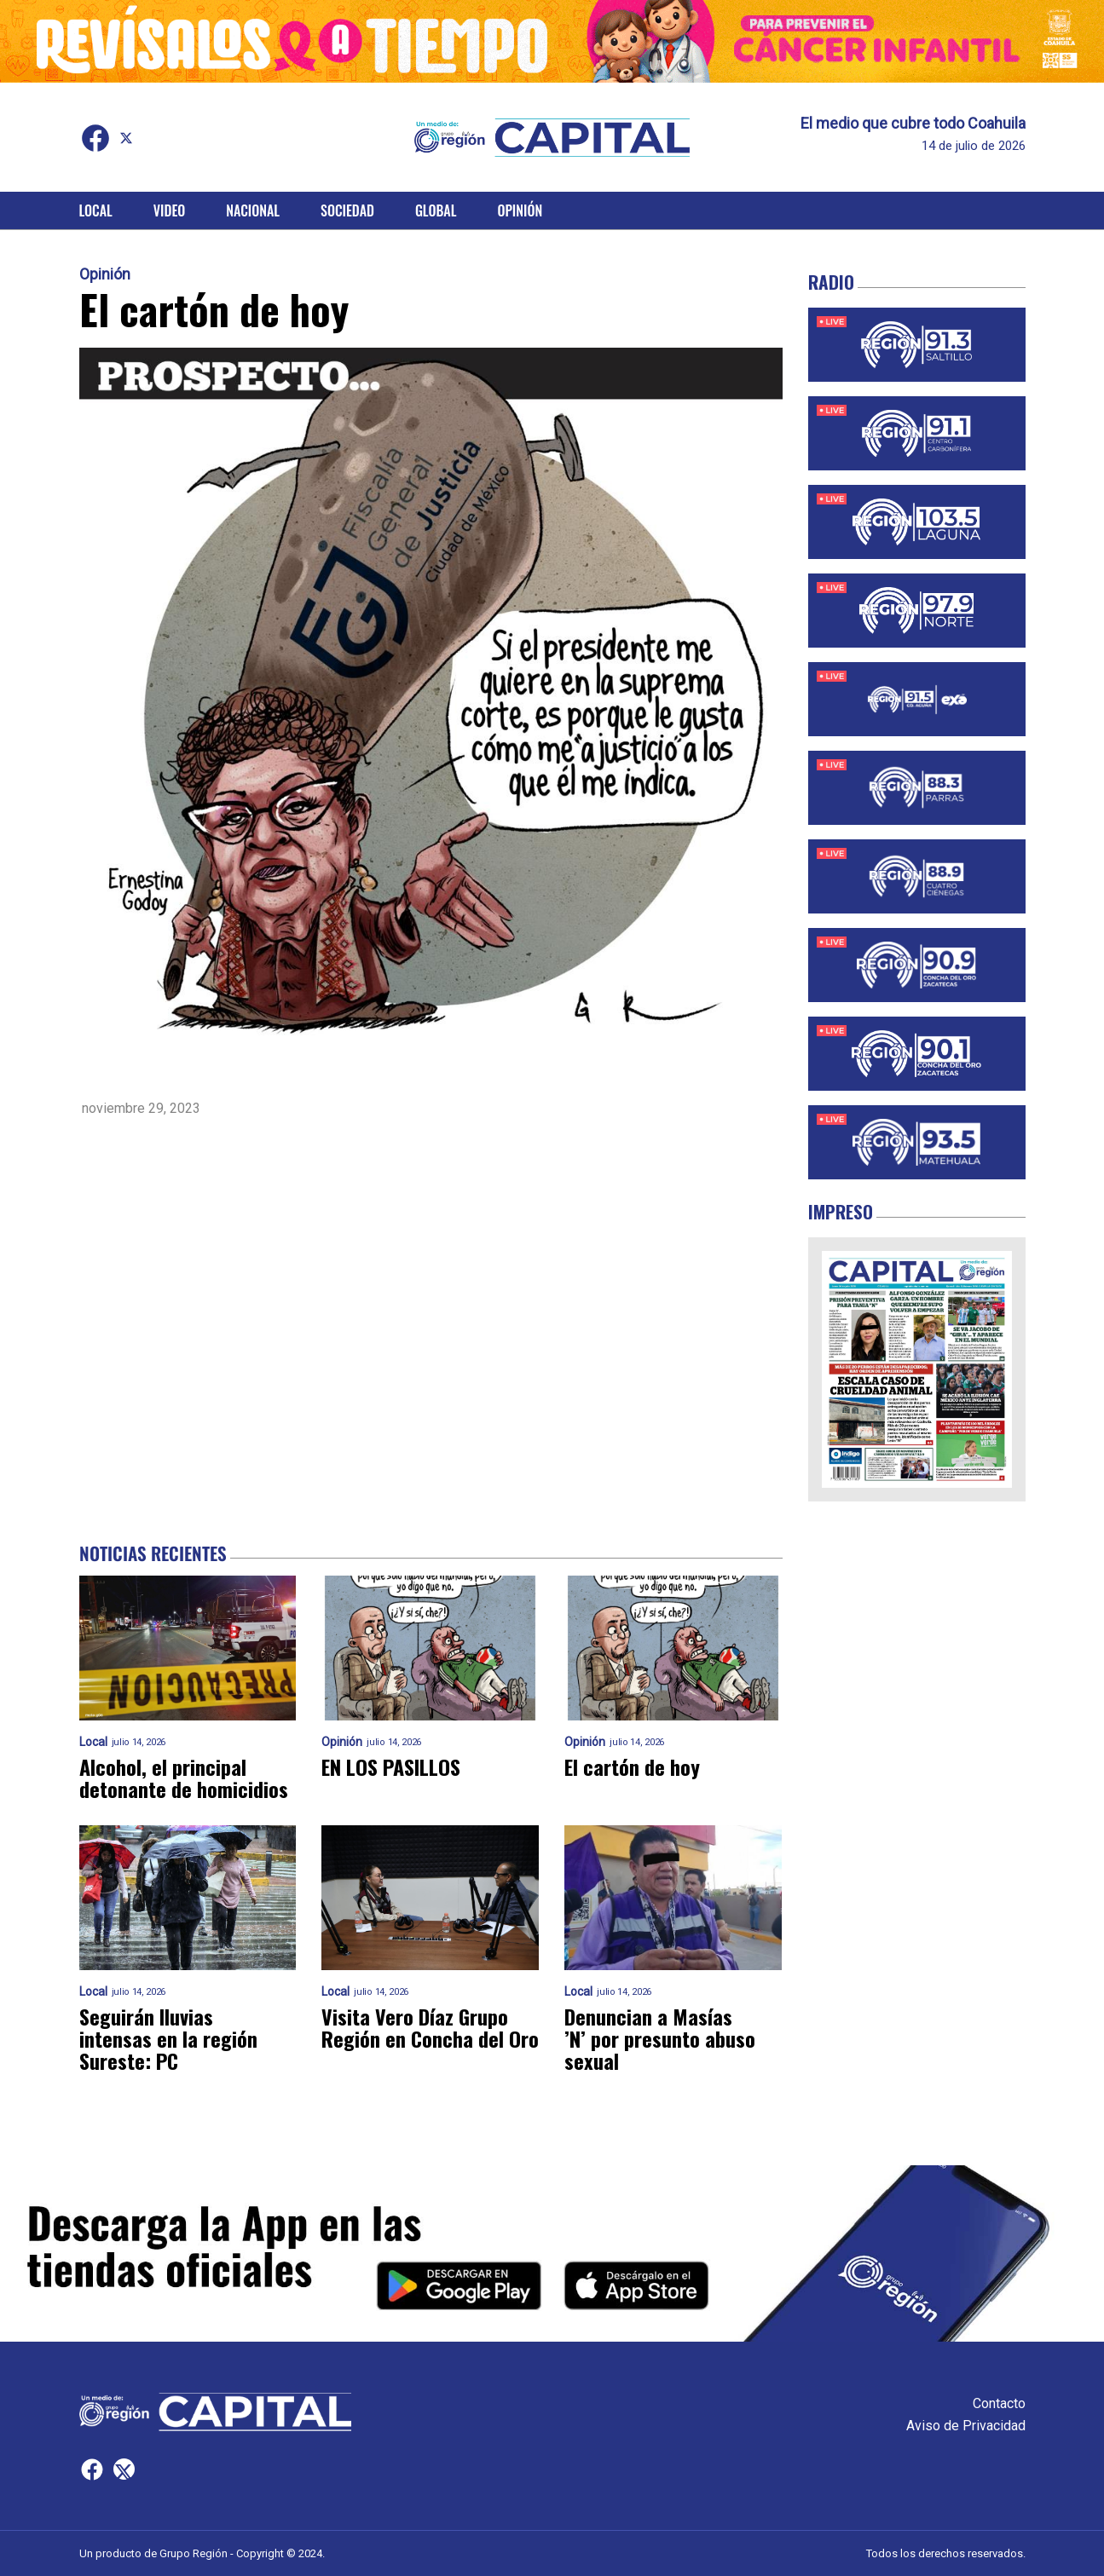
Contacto (999, 2403)
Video (169, 210)
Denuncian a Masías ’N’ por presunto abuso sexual (659, 2038)
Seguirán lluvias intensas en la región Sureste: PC (168, 2038)
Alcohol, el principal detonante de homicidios (183, 1777)
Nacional (253, 210)
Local (96, 210)
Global (436, 210)
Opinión (519, 210)
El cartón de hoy (632, 1766)
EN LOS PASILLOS (390, 1766)
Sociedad (347, 210)
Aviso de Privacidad (966, 2426)
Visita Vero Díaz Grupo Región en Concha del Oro (430, 2027)
